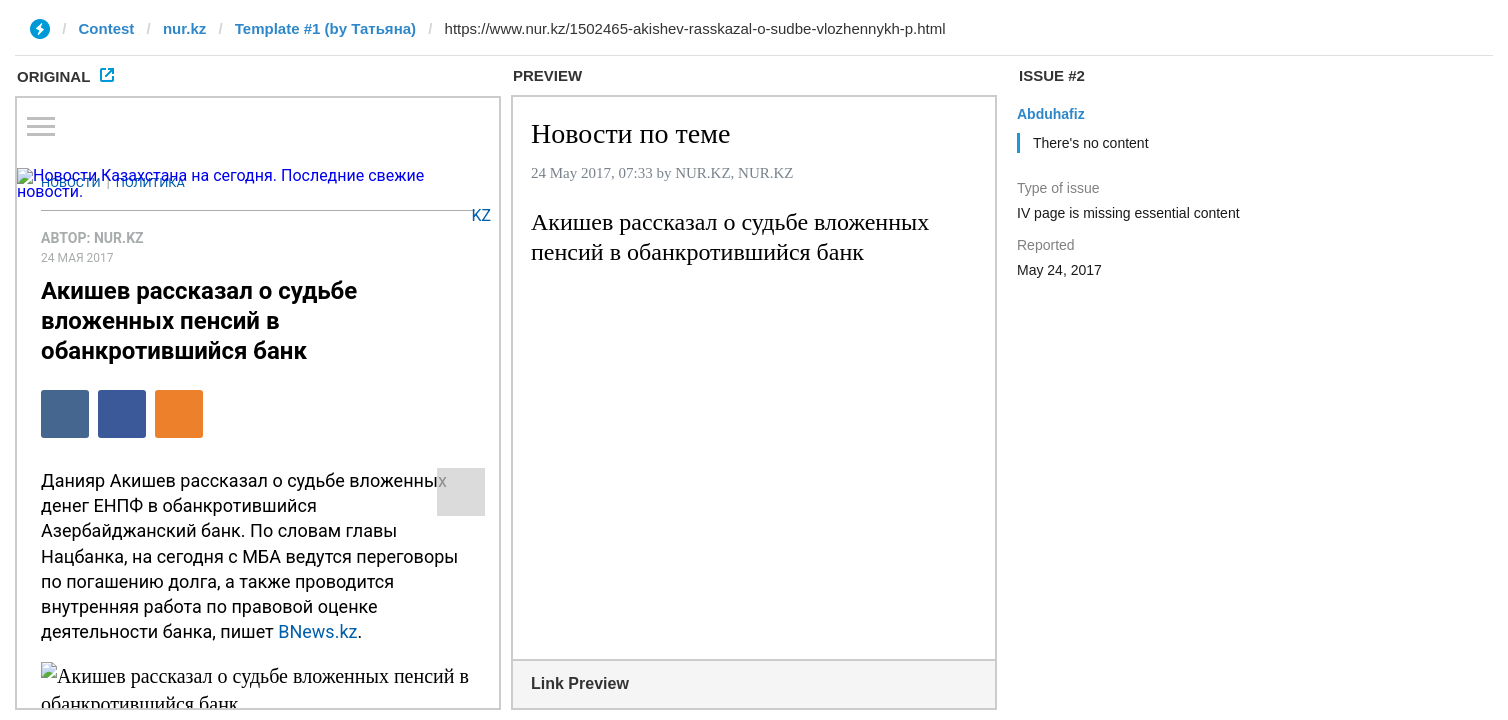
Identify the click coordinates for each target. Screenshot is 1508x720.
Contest (107, 28)
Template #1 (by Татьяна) (325, 28)
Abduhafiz (1051, 114)
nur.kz (184, 28)
